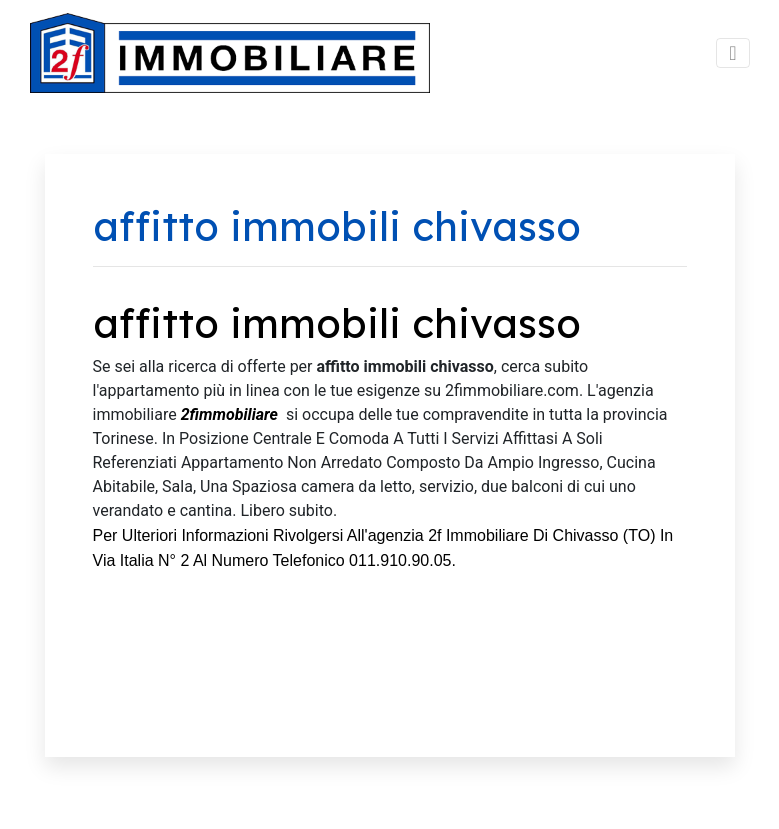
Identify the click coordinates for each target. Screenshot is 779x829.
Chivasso (586, 535)
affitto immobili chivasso (337, 323)
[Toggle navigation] (732, 53)
